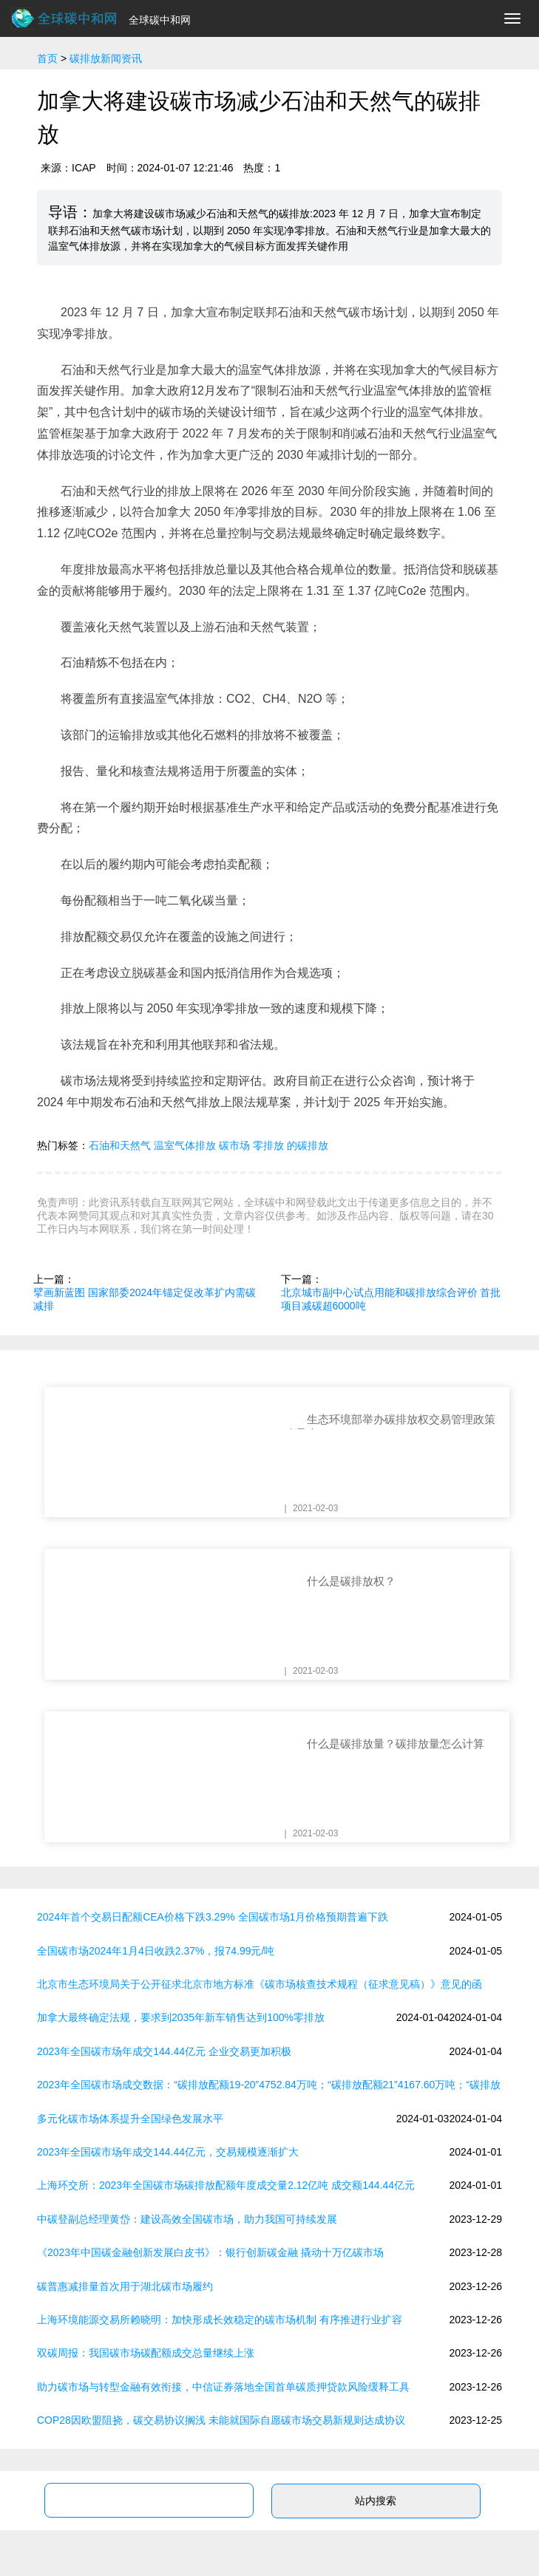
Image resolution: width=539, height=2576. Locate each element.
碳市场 (234, 1145)
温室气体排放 (185, 1145)
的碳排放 (307, 1145)
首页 (47, 58)
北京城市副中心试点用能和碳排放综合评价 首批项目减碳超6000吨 (391, 1299)
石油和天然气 (120, 1145)
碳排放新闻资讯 (106, 58)
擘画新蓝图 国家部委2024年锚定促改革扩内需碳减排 (144, 1299)
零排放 (268, 1145)
